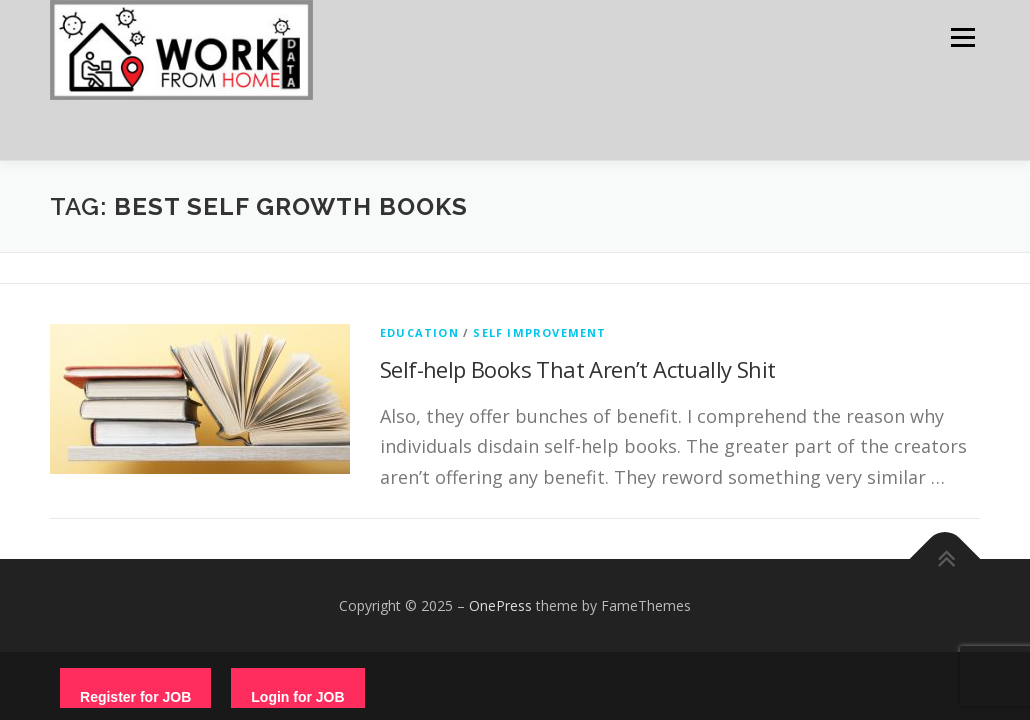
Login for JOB (297, 697)
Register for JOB (135, 697)
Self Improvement (539, 332)
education (419, 332)
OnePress (500, 605)
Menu (962, 37)
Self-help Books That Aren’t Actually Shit (577, 369)
